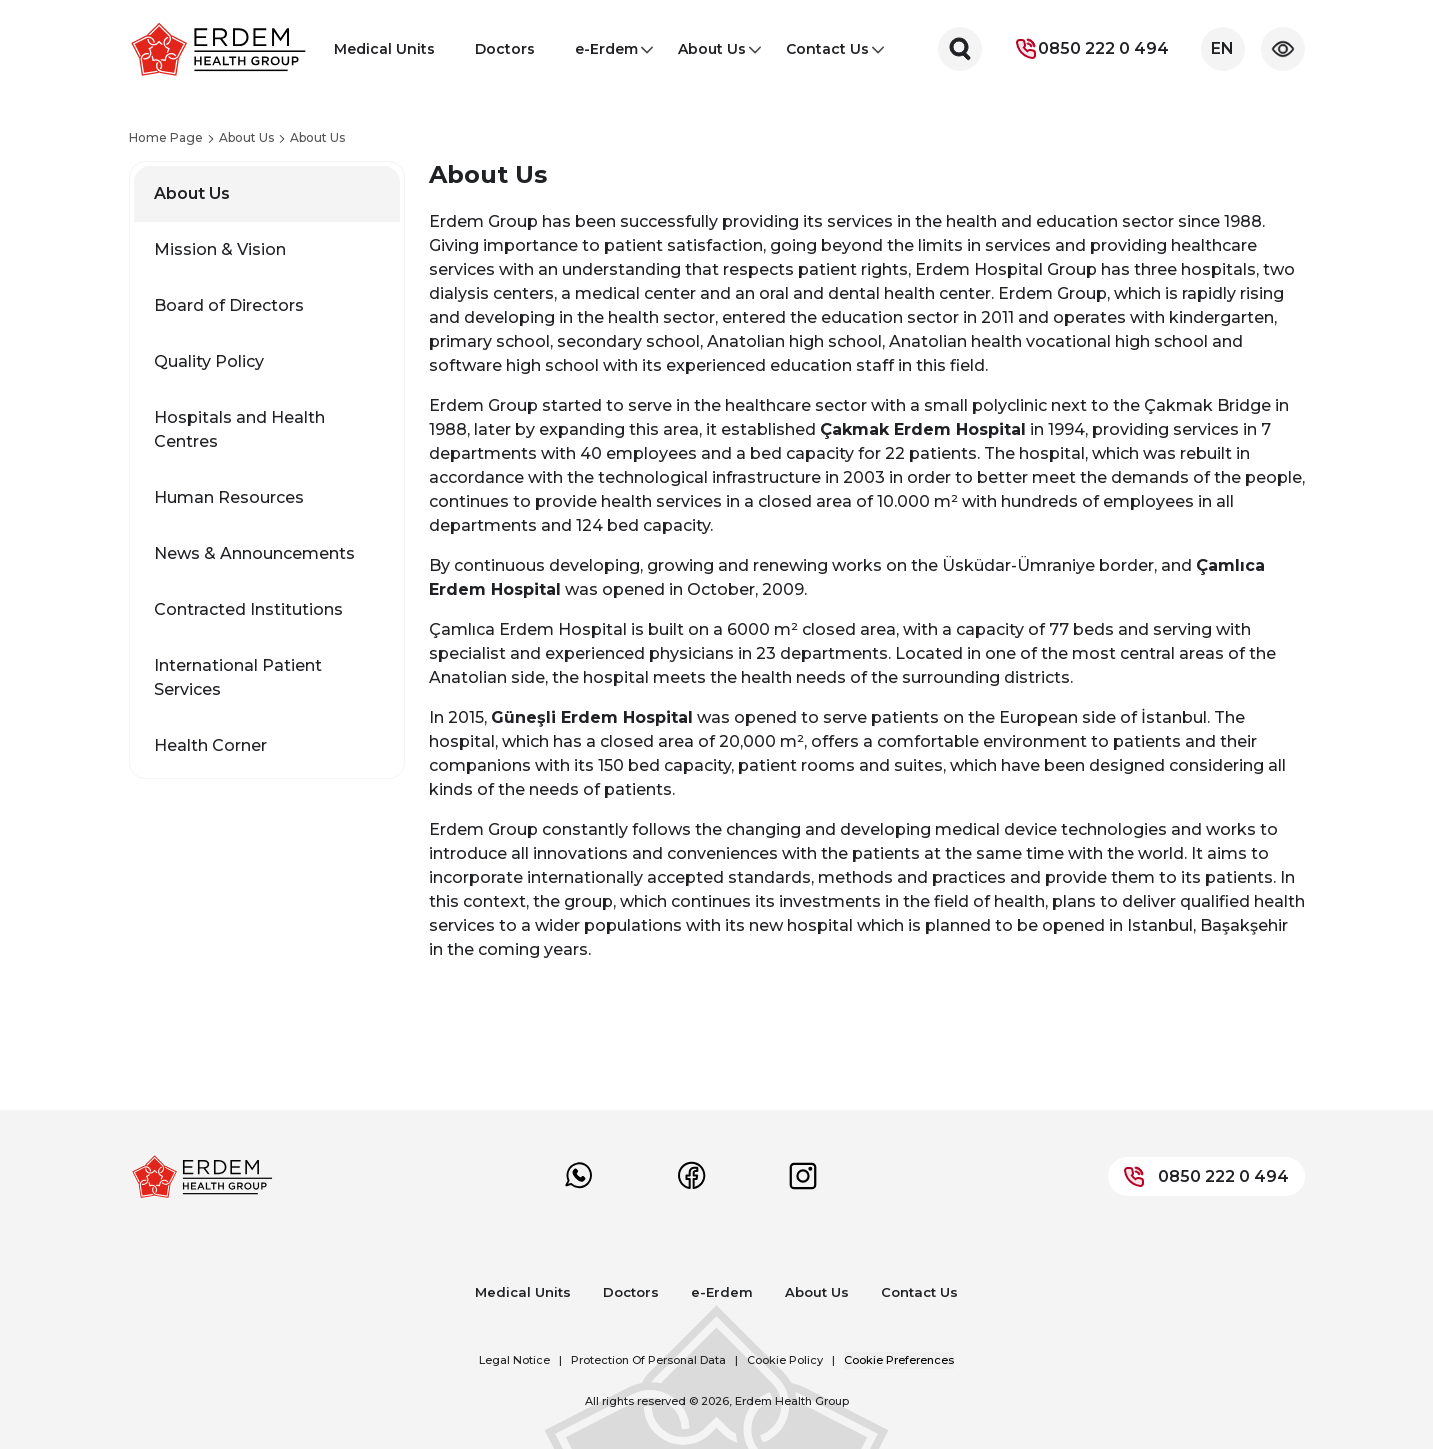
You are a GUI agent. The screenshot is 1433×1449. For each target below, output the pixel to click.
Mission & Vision (220, 249)
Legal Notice (514, 1360)
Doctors (505, 49)
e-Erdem (606, 55)
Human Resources (229, 497)
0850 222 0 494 (1091, 49)
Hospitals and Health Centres (239, 429)
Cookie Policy (785, 1360)
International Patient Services (238, 677)
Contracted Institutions (248, 609)
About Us (712, 55)
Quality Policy (209, 361)
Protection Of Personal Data (648, 1360)
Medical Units (384, 49)
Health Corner (210, 745)
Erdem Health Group (792, 1401)
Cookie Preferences (899, 1360)
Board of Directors (229, 305)
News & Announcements (254, 553)
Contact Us (827, 55)
